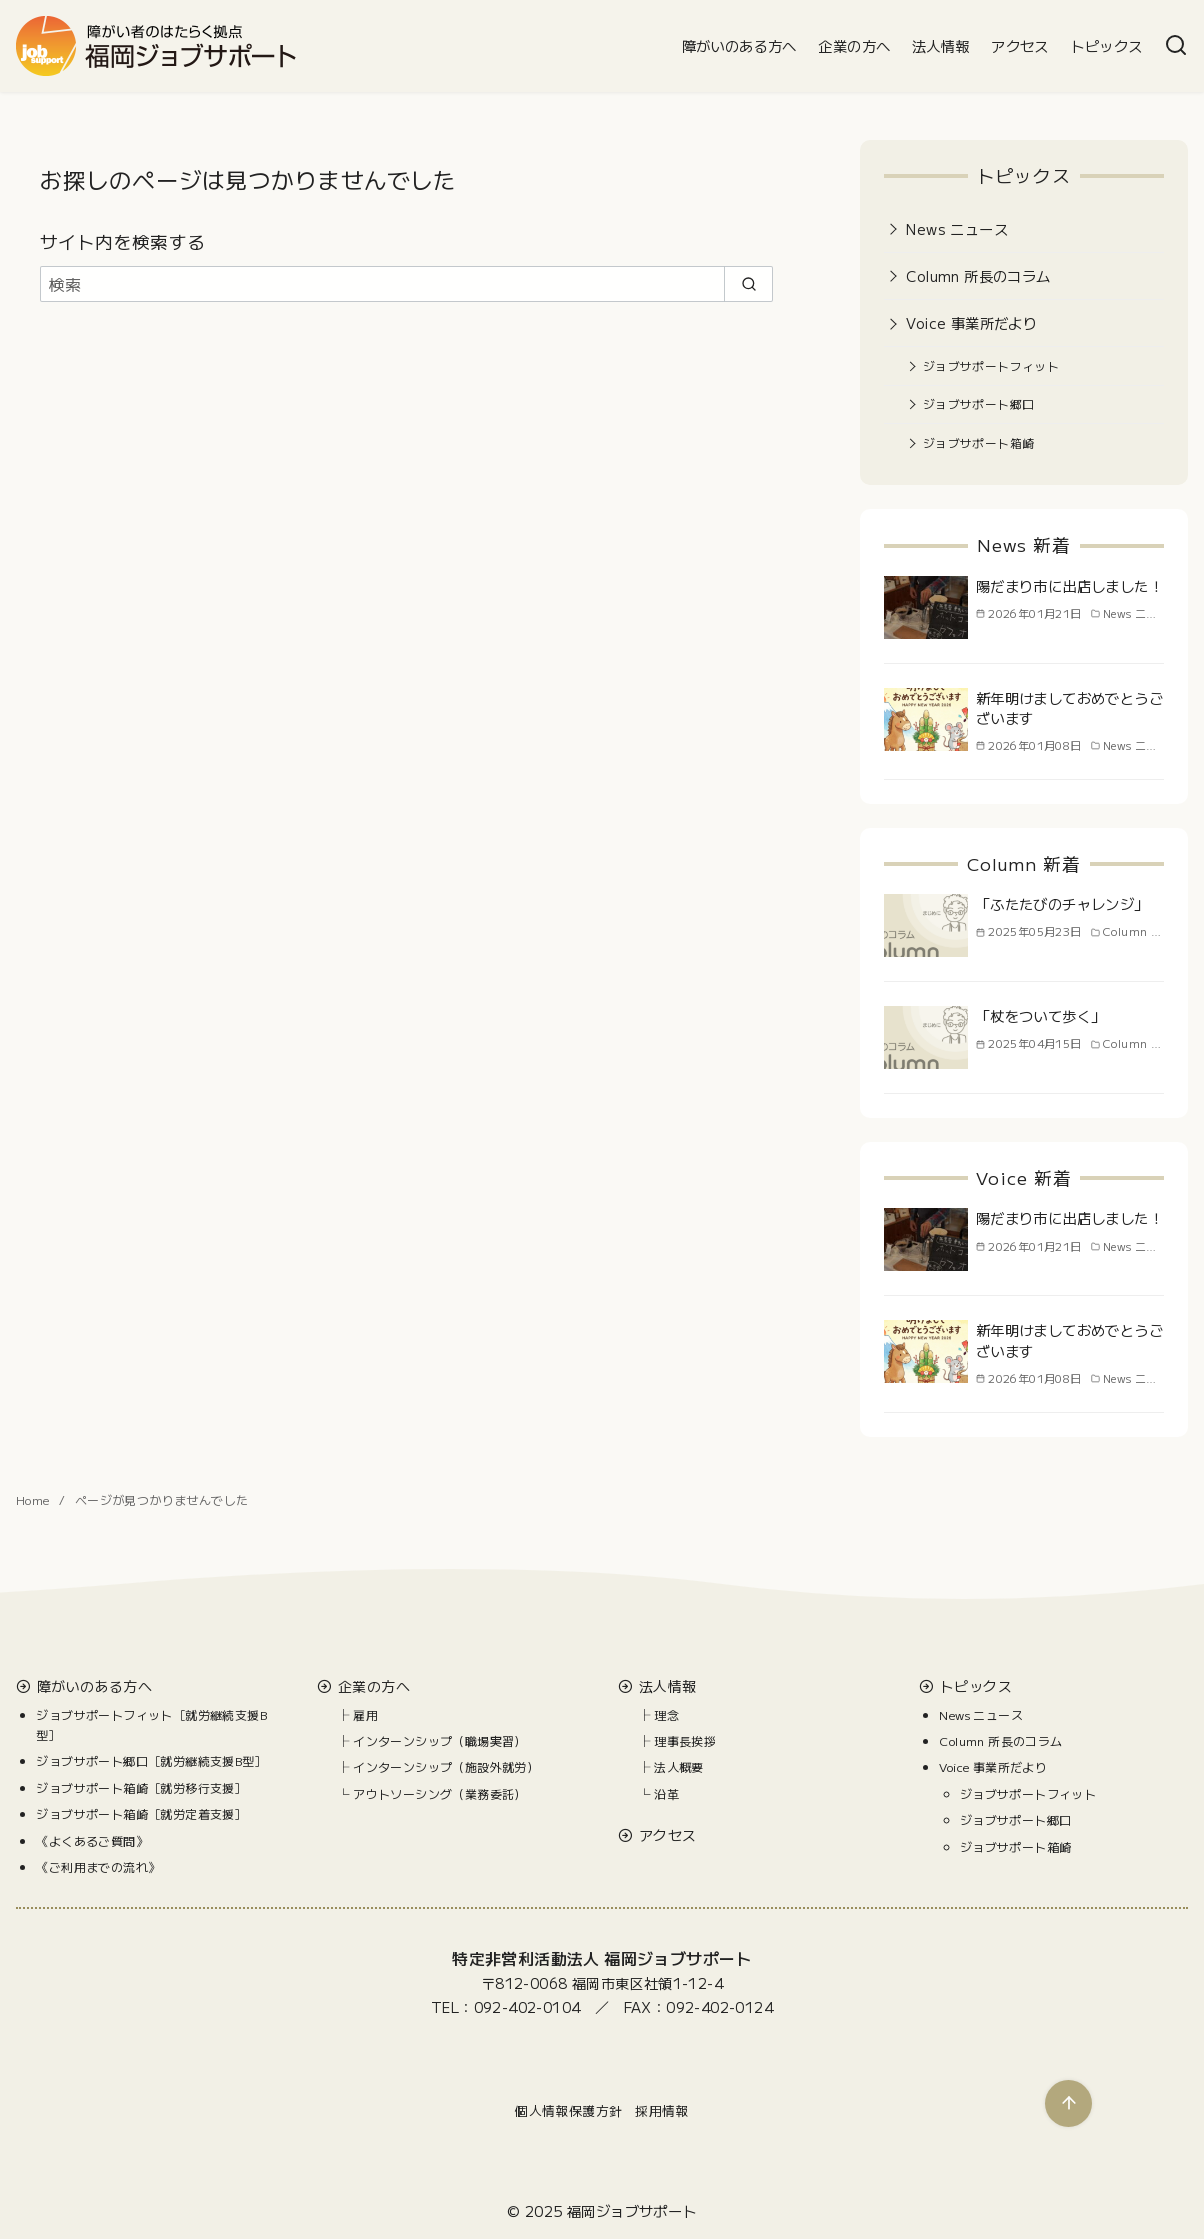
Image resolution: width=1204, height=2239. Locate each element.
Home (34, 1499)
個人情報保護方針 (568, 2110)
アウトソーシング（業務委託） (440, 1793)
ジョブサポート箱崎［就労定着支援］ (141, 1813)
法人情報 (941, 45)
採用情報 (662, 2110)
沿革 (666, 1793)
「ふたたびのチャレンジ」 (1062, 903)
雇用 (365, 1714)
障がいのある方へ (739, 45)
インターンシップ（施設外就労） (446, 1766)
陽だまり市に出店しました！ (1069, 585)
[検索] (1176, 46)
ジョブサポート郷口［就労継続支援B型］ (151, 1760)
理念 (666, 1714)
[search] (748, 284)
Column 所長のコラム (978, 275)
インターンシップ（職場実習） (440, 1740)
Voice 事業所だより (971, 322)
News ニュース (957, 228)
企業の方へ (854, 45)
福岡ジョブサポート (632, 2210)
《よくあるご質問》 (92, 1840)
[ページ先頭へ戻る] (1068, 2103)
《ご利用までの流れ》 (98, 1866)
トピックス (1106, 45)
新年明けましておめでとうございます (1069, 707)
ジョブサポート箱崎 (979, 442)
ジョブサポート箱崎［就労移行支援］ (141, 1787)
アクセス (1020, 45)
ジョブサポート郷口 (979, 403)
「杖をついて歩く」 (1041, 1015)
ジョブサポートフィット (991, 365)
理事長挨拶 (685, 1740)
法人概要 (679, 1766)
